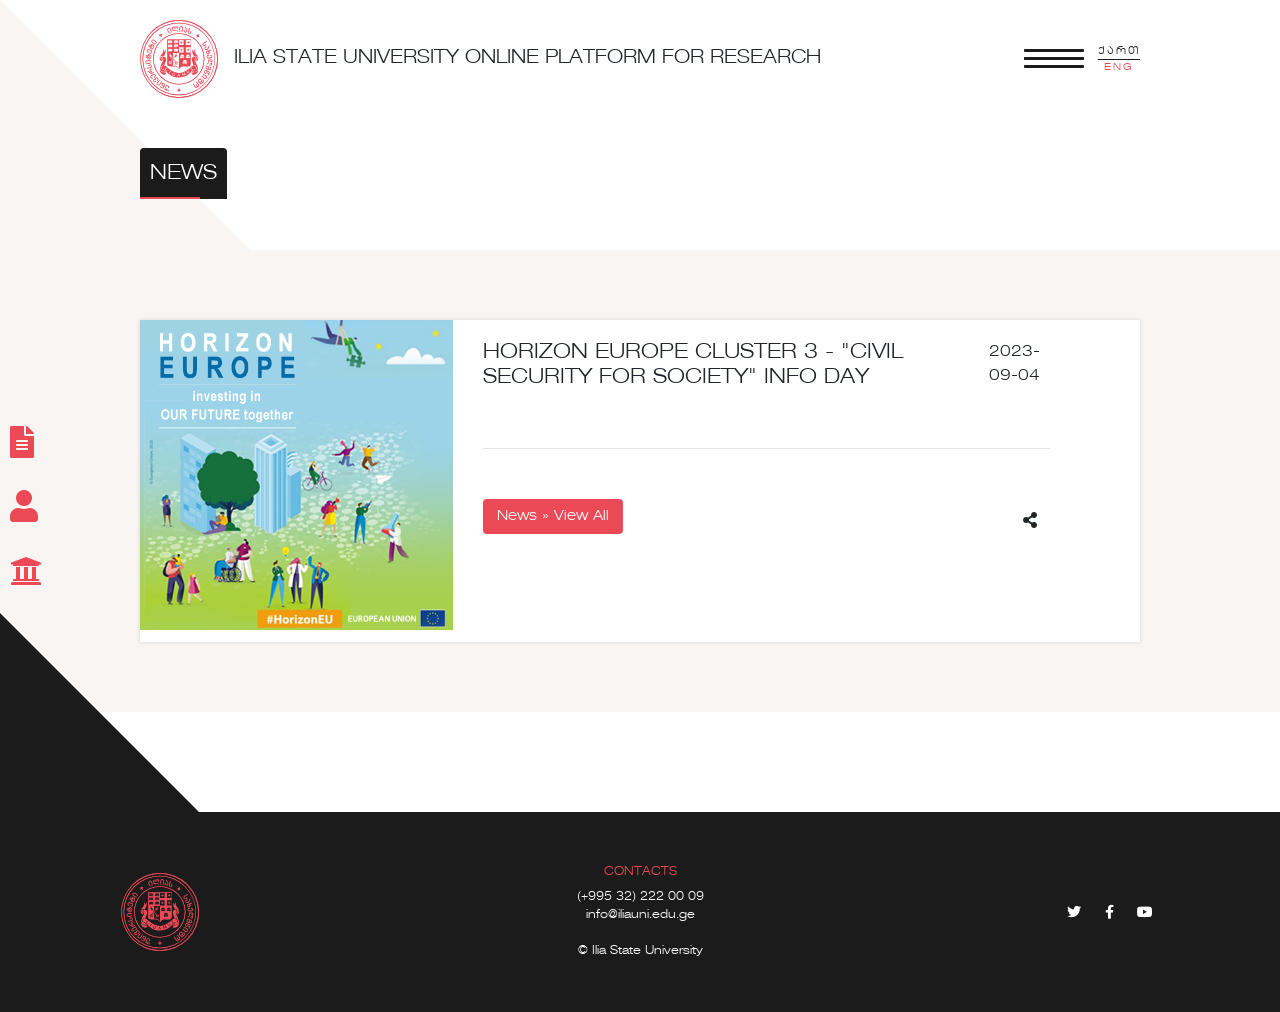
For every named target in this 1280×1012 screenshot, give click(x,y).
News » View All (553, 516)
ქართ (1119, 51)
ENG (1119, 67)
